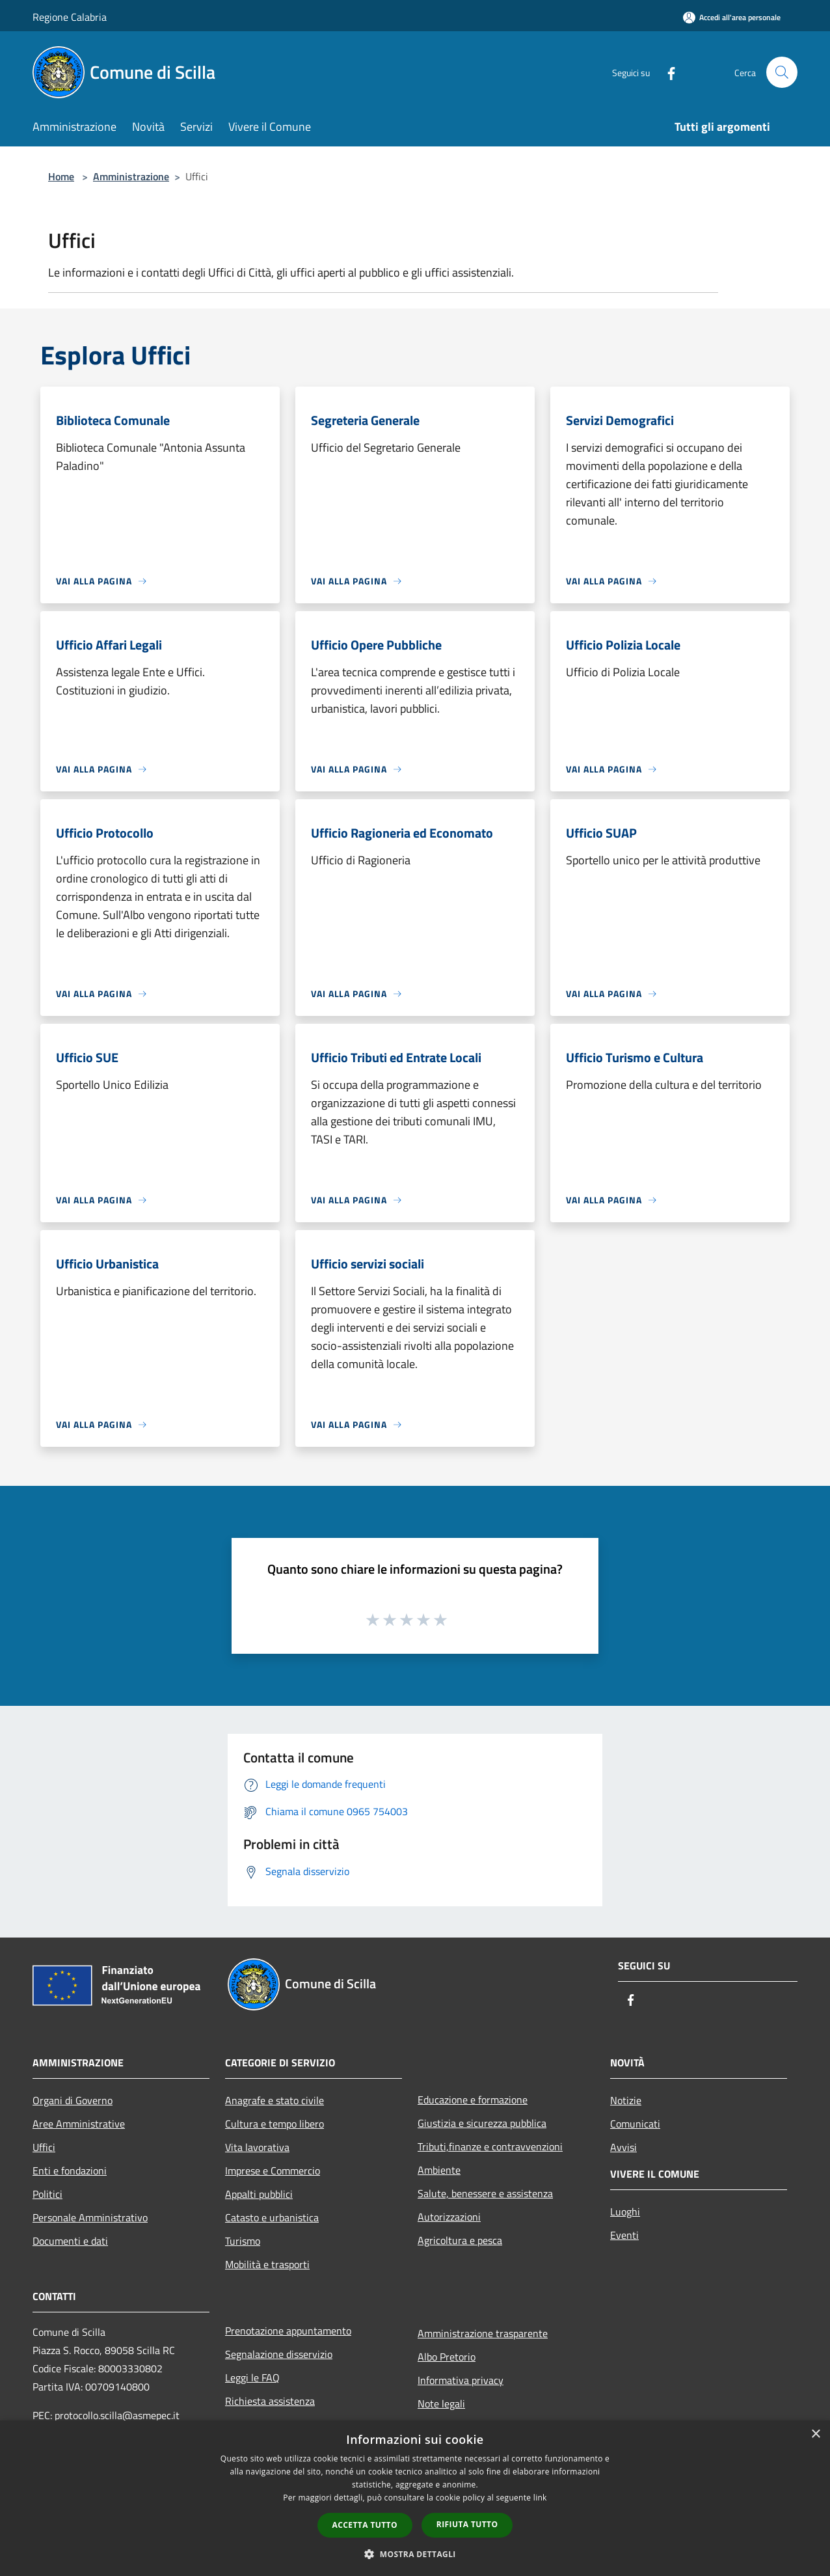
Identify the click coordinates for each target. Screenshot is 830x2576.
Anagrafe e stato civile (274, 2100)
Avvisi (623, 2147)
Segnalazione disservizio (278, 2354)
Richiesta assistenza (270, 2401)
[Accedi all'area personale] (731, 17)
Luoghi (625, 2211)
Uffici (44, 2147)
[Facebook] (666, 72)
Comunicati (635, 2123)
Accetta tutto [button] (364, 2524)
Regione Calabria (70, 17)
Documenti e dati (70, 2241)
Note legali (441, 2403)
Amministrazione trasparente (483, 2333)
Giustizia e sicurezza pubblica (482, 2123)
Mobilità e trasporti (267, 2264)
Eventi (624, 2235)
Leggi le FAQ (252, 2377)
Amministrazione (131, 176)
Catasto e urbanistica (272, 2217)
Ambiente (439, 2170)
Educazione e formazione (473, 2099)
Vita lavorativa (257, 2147)
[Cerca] (781, 72)
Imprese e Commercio (272, 2170)
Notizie (625, 2100)
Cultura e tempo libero (274, 2123)
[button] (415, 2553)
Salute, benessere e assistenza (485, 2193)
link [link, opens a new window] (540, 2497)
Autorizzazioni (449, 2217)
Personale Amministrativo (90, 2217)
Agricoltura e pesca (460, 2240)
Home (61, 176)
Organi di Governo (73, 2100)
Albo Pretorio (446, 2356)
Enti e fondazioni (70, 2170)
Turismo (242, 2241)
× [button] (815, 2434)
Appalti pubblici (259, 2194)
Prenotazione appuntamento (288, 2330)
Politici (47, 2194)
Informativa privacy (460, 2380)
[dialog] (415, 2498)
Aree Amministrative (79, 2123)
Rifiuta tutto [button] (467, 2524)
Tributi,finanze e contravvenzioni (490, 2146)
